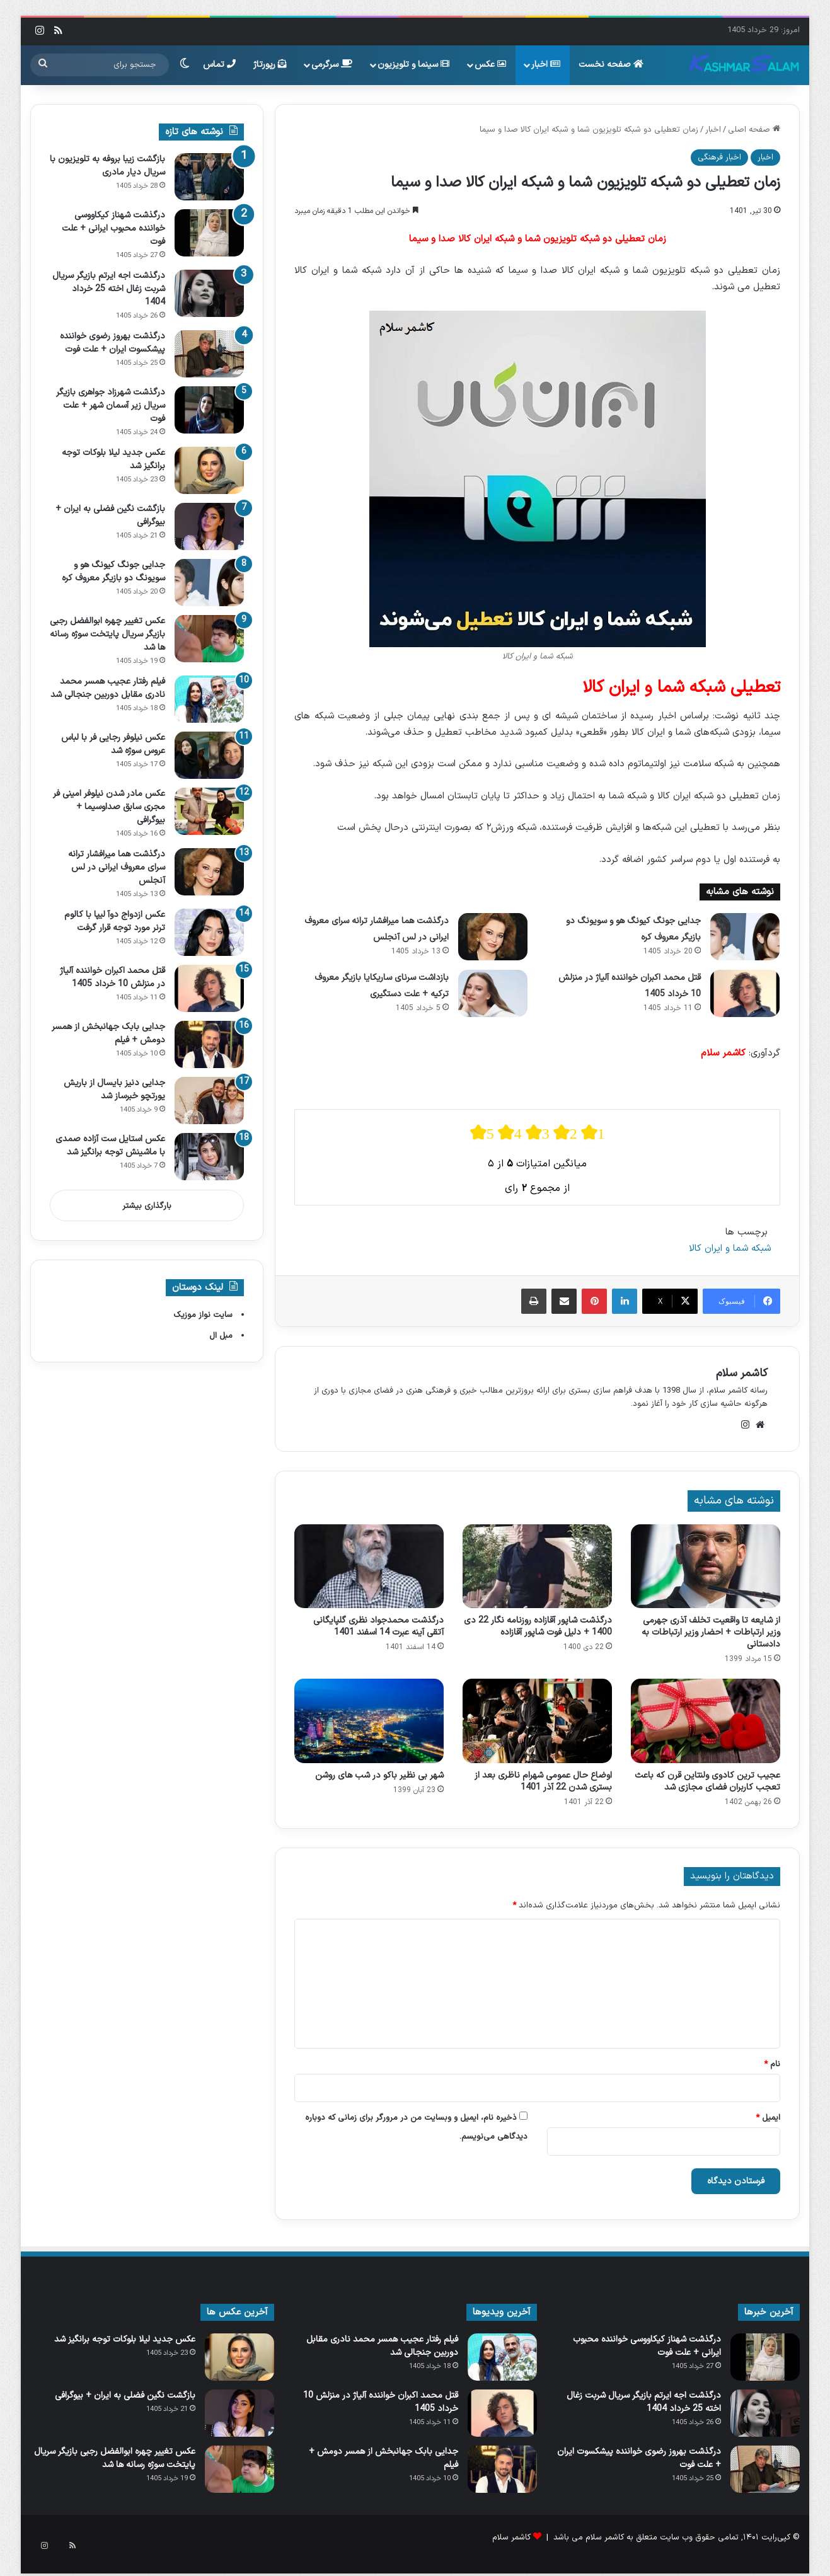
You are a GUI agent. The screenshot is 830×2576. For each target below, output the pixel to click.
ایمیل (768, 2118)
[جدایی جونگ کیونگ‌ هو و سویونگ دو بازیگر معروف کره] (745, 936)
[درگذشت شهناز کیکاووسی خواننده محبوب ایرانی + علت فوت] (209, 232)
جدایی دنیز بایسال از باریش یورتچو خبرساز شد (114, 1089)
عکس (490, 64)
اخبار (545, 64)
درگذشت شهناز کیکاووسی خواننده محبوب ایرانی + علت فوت (113, 228)
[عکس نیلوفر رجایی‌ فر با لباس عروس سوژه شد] (209, 755)
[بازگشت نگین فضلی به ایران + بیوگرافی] (209, 526)
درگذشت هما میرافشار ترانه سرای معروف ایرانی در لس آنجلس (116, 867)
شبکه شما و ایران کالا (730, 1248)
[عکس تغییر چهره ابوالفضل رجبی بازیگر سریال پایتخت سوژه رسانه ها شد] (209, 638)
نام (772, 2064)
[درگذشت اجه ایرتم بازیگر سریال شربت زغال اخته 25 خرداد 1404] (209, 293)
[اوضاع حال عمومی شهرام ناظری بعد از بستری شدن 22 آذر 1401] (537, 1721)
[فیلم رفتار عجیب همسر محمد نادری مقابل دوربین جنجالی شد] (209, 699)
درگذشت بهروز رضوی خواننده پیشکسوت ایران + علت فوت (112, 343)
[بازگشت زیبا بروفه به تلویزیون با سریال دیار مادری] (209, 176)
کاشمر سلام (742, 1373)
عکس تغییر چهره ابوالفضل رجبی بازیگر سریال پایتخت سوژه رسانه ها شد (107, 634)
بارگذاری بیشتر (146, 1206)
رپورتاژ (270, 64)
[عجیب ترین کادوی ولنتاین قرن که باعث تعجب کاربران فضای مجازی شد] (705, 1721)
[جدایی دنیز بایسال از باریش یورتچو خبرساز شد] (209, 1100)
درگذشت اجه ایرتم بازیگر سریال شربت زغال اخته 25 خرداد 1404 (108, 289)
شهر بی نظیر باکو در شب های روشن (379, 1775)
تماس (219, 64)
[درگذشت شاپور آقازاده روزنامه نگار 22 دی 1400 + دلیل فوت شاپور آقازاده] (537, 1566)
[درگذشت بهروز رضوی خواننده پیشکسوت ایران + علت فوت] (209, 353)
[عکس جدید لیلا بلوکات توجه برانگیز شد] (209, 470)
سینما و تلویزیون (413, 64)
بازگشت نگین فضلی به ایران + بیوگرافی (125, 2395)
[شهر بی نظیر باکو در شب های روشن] (369, 1721)
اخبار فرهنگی (719, 157)
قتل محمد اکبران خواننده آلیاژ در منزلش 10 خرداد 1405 (112, 977)
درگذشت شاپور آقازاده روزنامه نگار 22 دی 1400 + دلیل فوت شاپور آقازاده (538, 1626)
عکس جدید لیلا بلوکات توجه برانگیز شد (124, 2339)
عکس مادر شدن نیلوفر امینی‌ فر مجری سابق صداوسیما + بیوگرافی (109, 807)
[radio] (482, 1132)
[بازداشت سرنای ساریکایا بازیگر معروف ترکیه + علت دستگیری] (492, 993)
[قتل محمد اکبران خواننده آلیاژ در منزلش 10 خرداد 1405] (745, 993)
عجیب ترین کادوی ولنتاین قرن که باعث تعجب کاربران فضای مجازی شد (707, 1781)
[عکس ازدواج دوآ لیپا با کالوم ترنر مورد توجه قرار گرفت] (209, 932)
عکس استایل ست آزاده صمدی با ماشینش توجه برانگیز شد (110, 1145)
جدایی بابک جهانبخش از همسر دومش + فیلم (383, 2458)
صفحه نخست (611, 64)
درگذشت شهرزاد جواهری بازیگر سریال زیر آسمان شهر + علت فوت (110, 405)
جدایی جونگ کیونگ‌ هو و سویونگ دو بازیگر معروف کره (113, 571)
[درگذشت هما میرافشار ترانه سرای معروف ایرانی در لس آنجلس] (492, 936)
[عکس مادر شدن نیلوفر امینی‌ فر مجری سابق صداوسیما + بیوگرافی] (209, 811)
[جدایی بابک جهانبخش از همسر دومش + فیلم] (209, 1044)
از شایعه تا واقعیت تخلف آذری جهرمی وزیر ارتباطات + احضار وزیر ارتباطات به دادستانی (711, 1632)
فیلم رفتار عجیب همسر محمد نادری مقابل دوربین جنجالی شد (107, 688)
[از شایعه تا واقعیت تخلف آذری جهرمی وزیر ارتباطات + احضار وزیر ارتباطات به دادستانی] (705, 1566)
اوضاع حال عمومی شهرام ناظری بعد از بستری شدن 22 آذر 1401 (543, 1781)
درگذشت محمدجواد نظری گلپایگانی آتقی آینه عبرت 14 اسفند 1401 (378, 1626)
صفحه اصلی (754, 130)
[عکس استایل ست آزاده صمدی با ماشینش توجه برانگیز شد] (209, 1156)
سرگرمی (331, 64)
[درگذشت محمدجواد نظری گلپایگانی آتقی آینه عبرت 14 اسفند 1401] (369, 1566)
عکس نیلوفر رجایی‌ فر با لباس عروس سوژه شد (113, 744)
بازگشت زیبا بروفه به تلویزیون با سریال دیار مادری (107, 165)
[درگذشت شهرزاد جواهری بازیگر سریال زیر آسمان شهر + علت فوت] (209, 410)
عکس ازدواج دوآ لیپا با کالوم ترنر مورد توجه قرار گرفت (114, 921)
